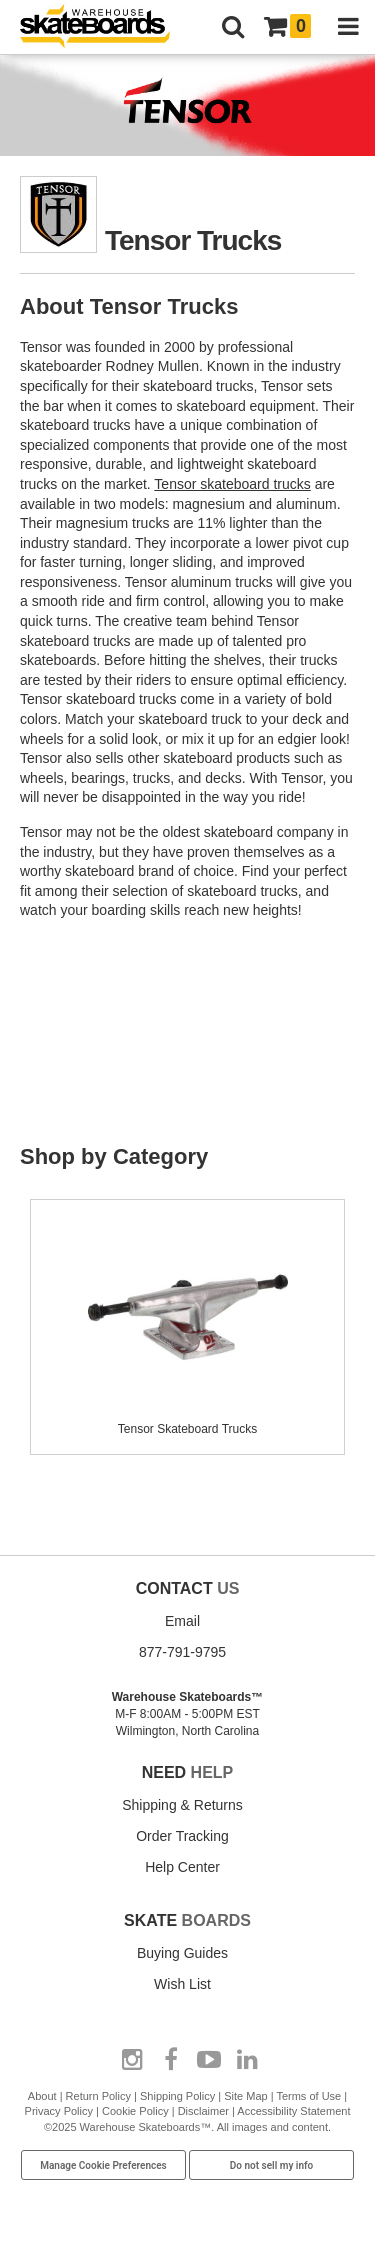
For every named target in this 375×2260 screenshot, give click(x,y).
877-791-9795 (182, 1652)
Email (182, 1621)
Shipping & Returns (182, 1805)
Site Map (245, 2096)
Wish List (182, 1984)
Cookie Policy (135, 2111)
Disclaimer (203, 2111)
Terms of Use (308, 2096)
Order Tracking (182, 1836)
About (42, 2096)
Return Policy (98, 2096)
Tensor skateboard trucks (232, 484)
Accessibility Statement (293, 2111)
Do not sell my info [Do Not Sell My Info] (272, 2165)
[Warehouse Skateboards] (105, 27)
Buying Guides (182, 1953)
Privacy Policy (59, 2111)
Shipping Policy (177, 2096)
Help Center (182, 1867)
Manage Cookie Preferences (103, 2165)
